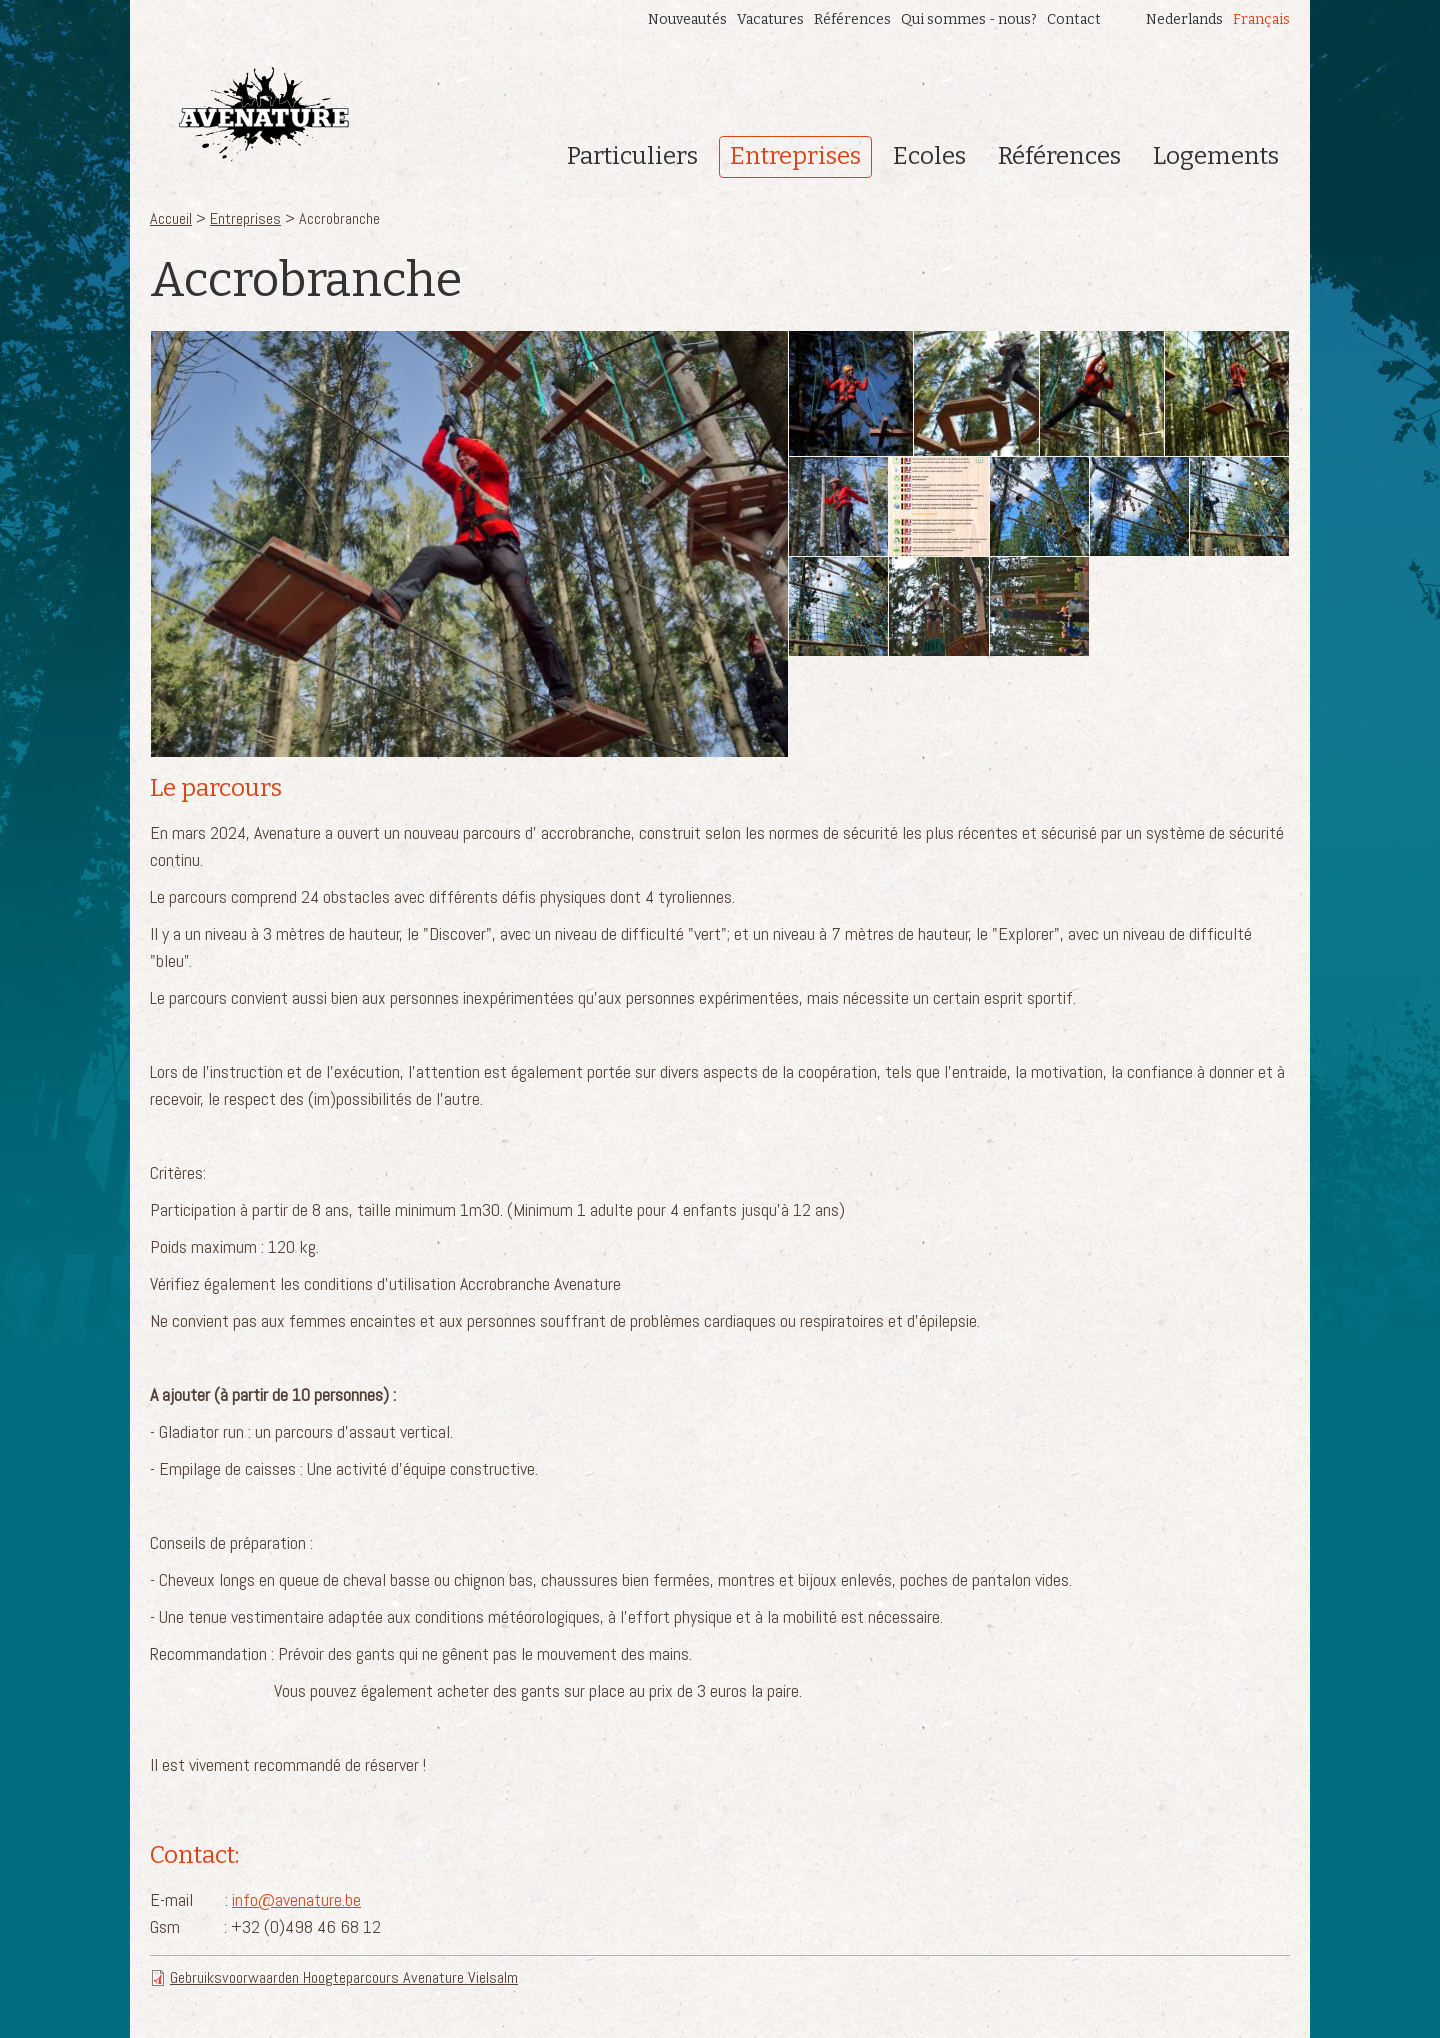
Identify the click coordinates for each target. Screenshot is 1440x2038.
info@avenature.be (296, 1899)
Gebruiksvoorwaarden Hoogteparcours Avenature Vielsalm (344, 1977)
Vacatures (770, 19)
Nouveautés (687, 19)
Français (1261, 19)
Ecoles (929, 156)
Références (852, 19)
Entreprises (795, 156)
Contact (1074, 19)
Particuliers (632, 156)
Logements (1216, 156)
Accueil (171, 218)
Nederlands (1184, 19)
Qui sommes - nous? (969, 19)
